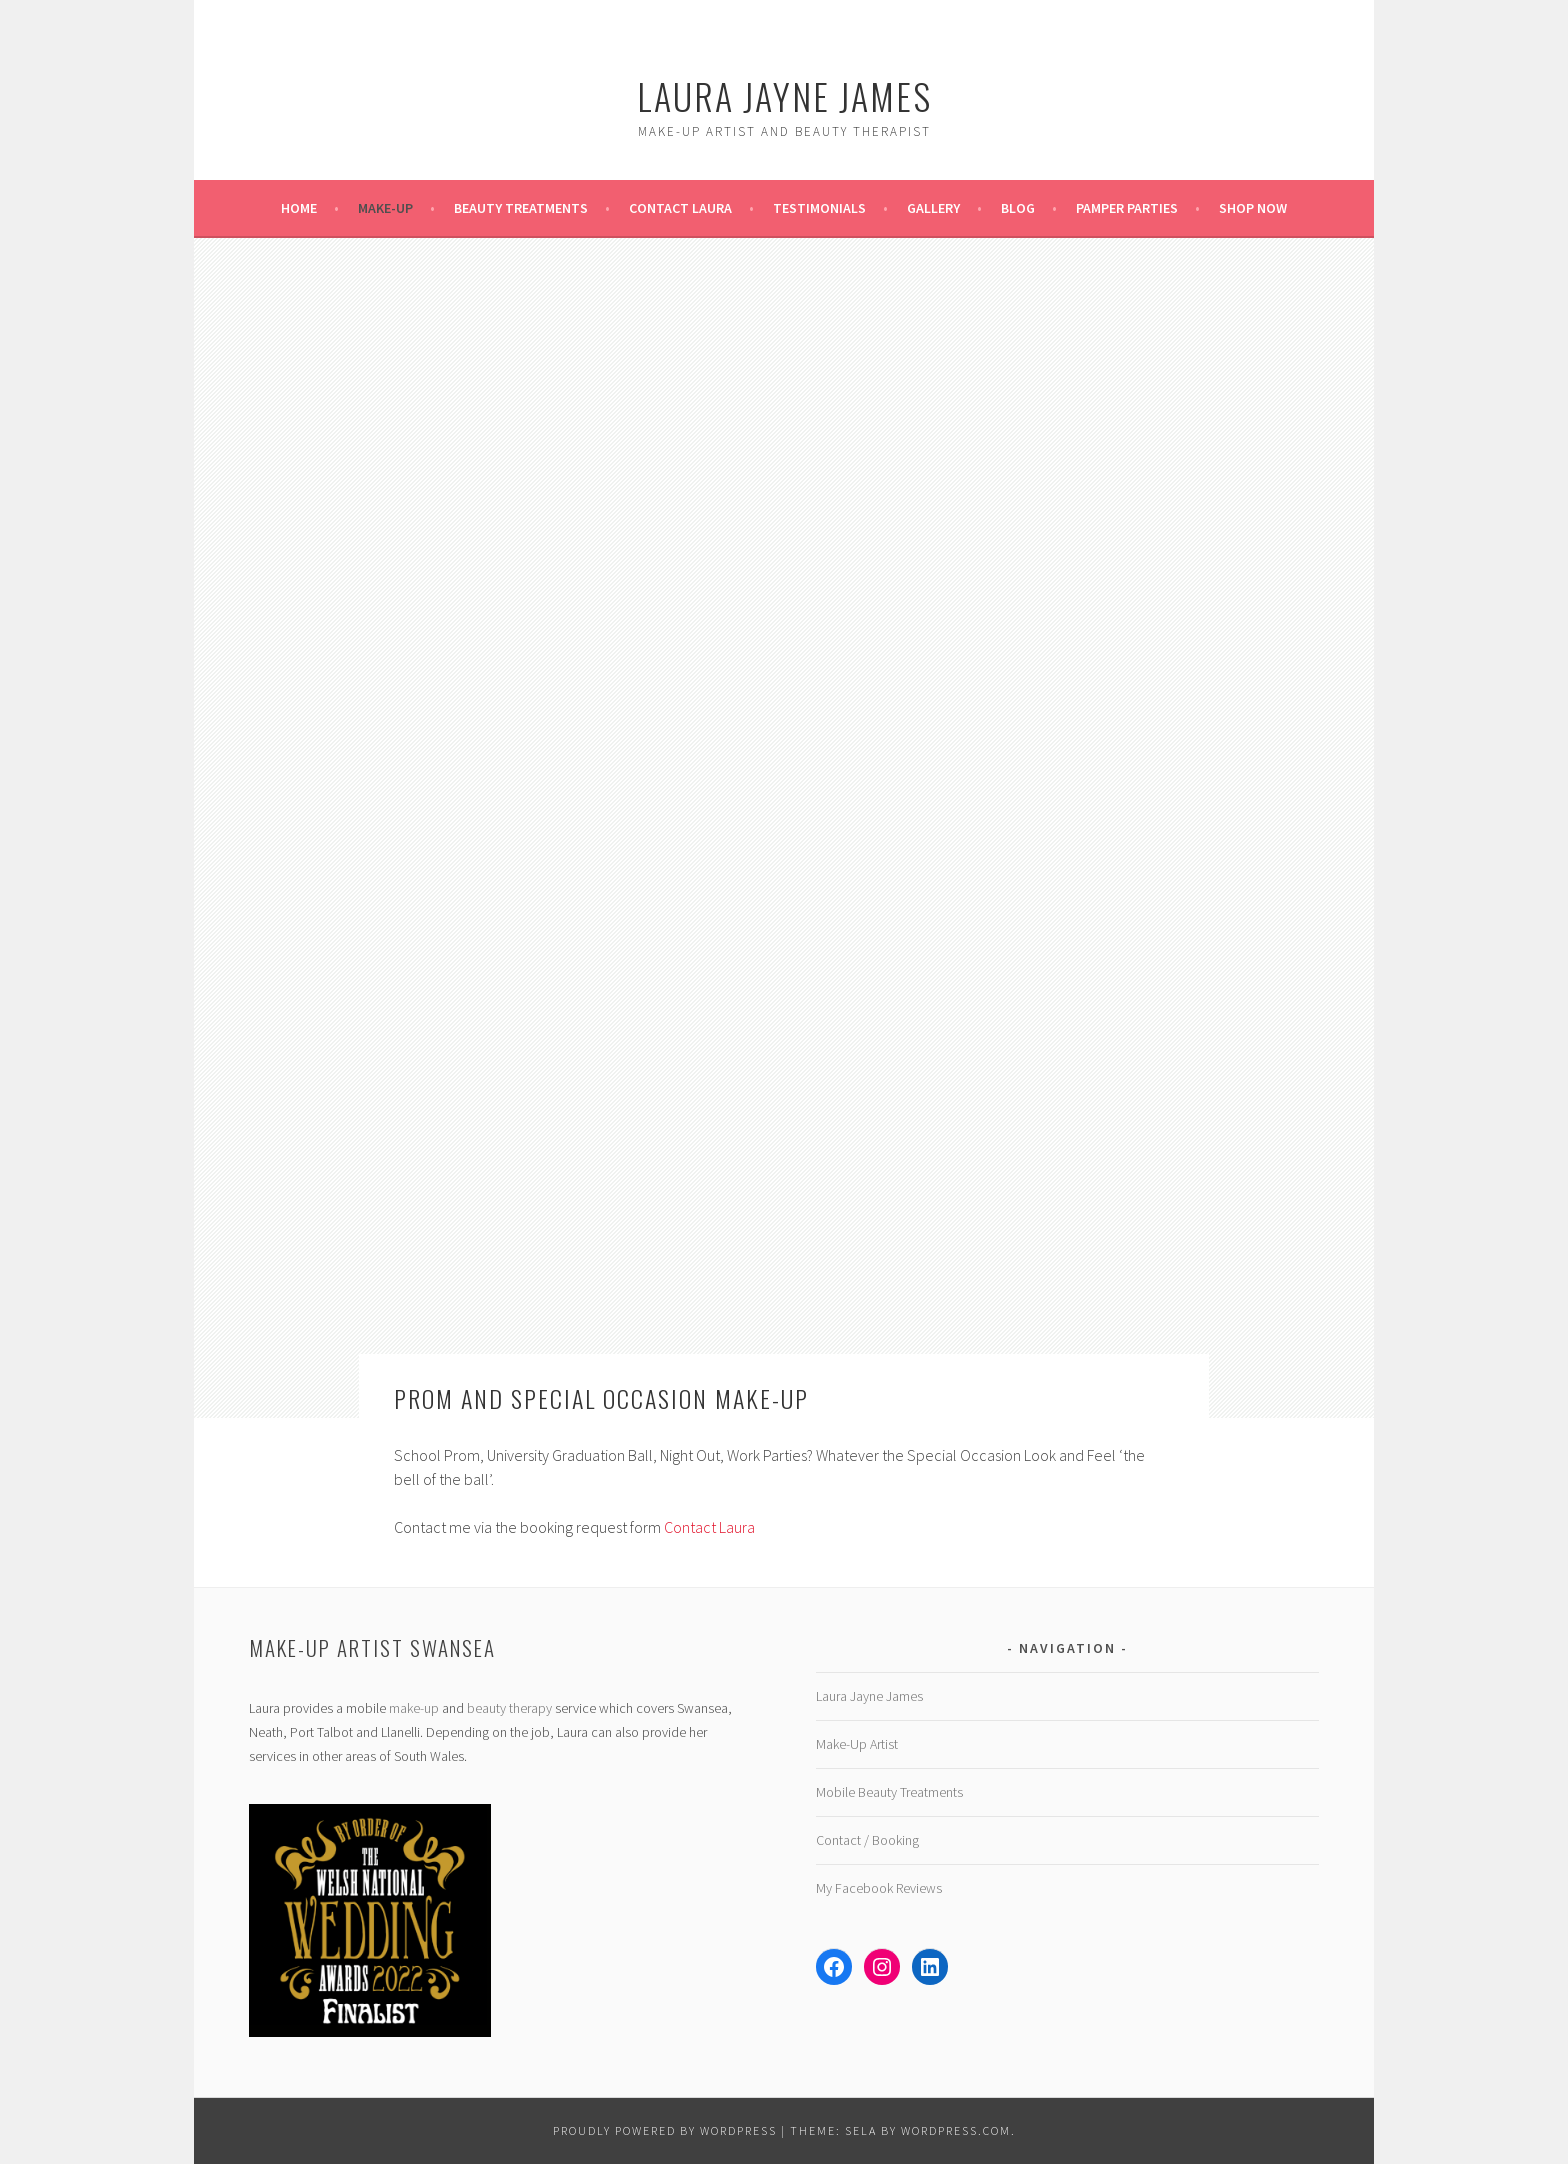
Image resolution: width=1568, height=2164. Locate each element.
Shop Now (1253, 208)
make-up (414, 1708)
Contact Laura (680, 208)
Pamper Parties (1127, 208)
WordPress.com (956, 2130)
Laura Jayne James (784, 95)
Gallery (933, 208)
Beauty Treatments (521, 208)
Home (299, 208)
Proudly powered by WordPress (665, 2130)
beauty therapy (509, 1708)
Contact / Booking (867, 1840)
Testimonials (819, 208)
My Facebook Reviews (879, 1888)
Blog (1018, 208)
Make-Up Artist (857, 1744)
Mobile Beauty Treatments (889, 1792)
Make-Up (385, 208)
